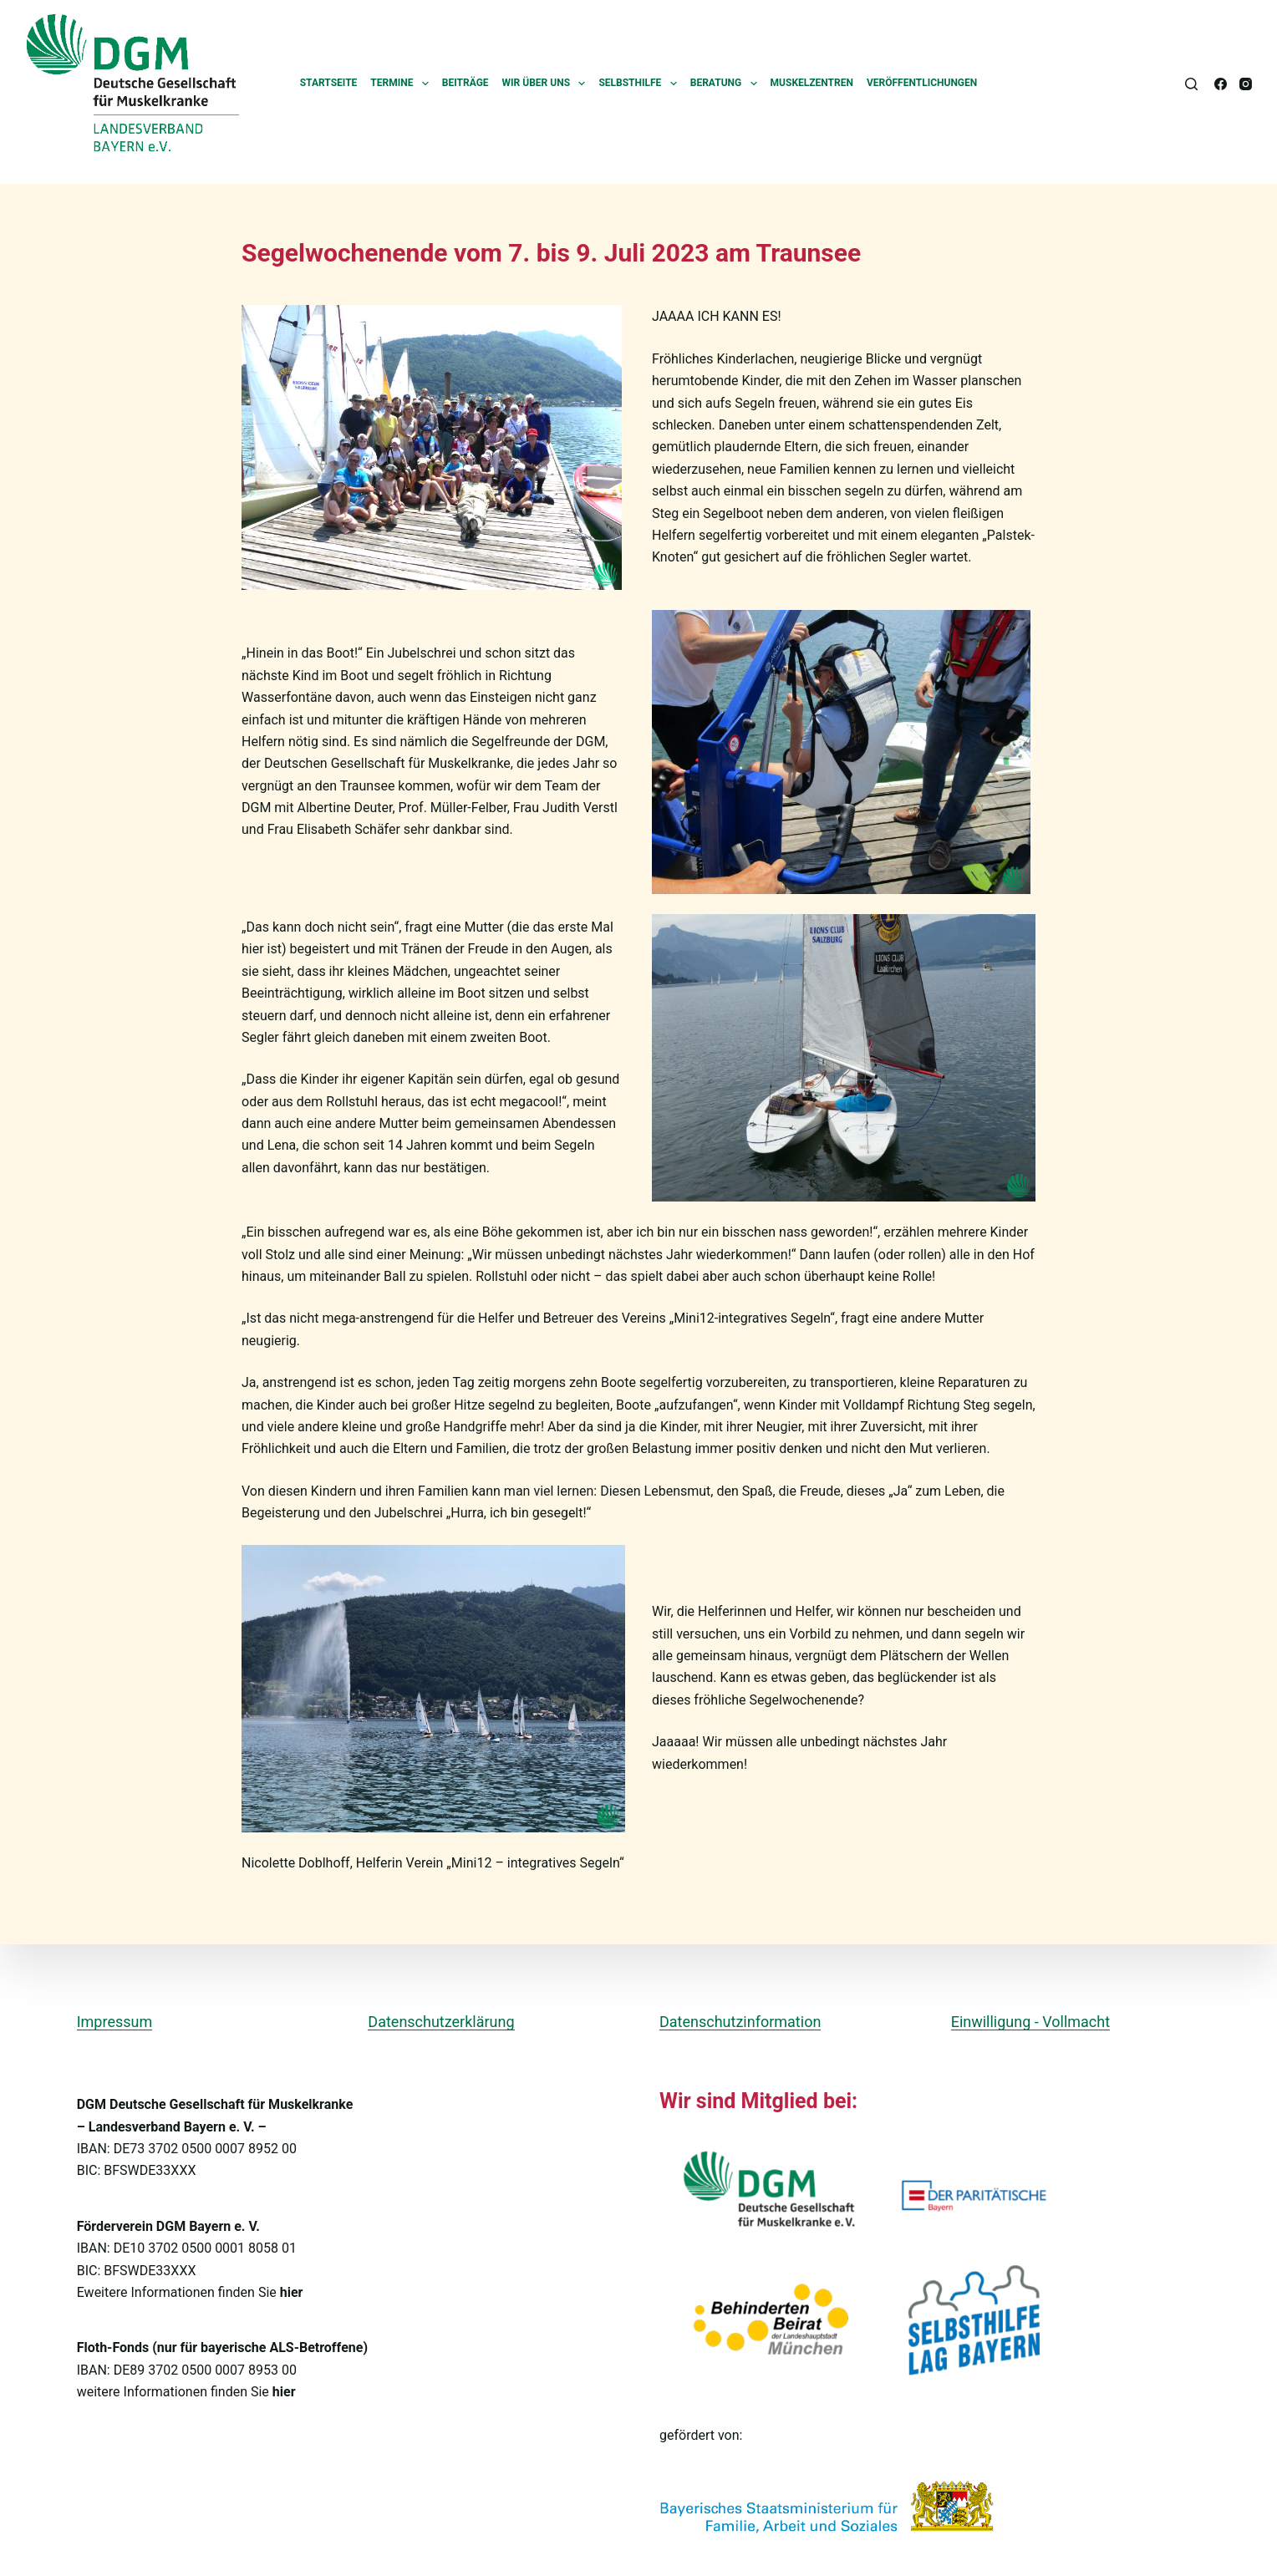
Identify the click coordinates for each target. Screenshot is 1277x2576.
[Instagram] (1245, 84)
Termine (402, 84)
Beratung (727, 84)
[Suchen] (1191, 84)
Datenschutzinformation (740, 2021)
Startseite (329, 83)
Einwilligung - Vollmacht (1030, 2021)
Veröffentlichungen (922, 83)
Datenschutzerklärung (441, 2021)
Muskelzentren (812, 83)
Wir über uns (547, 84)
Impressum (115, 2021)
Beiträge (465, 83)
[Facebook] (1220, 84)
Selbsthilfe (640, 84)
